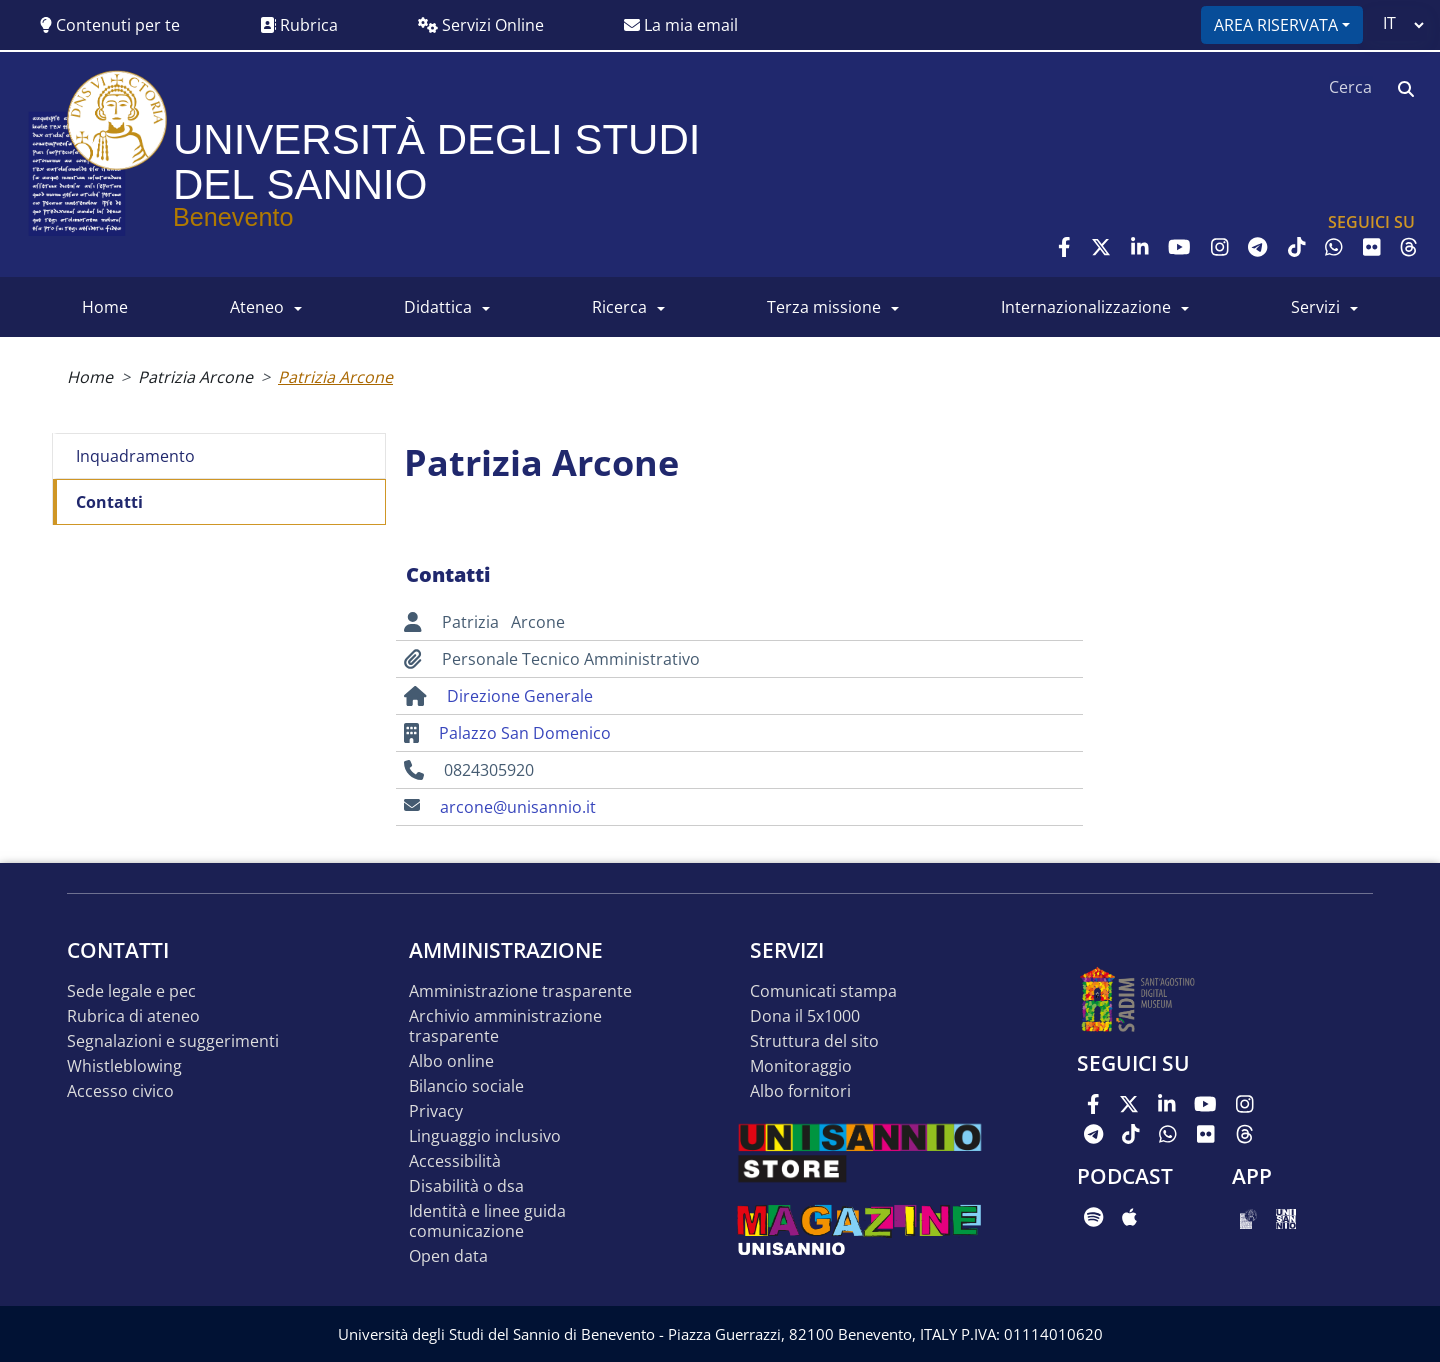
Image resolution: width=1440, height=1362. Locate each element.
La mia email (681, 25)
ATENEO (257, 307)
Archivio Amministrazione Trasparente (505, 1026)
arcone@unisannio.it (518, 807)
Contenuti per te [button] (110, 25)
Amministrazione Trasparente (520, 991)
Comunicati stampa (823, 991)
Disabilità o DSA (466, 1186)
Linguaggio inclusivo (485, 1136)
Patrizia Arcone (195, 377)
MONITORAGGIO (801, 1066)
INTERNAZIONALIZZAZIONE (1086, 307)
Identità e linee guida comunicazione (487, 1221)
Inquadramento (135, 456)
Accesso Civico (120, 1091)
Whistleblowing (124, 1066)
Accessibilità (455, 1161)
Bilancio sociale (466, 1086)
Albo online (451, 1061)
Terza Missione (824, 307)
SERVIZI (1315, 307)
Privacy (436, 1111)
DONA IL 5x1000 (805, 1016)
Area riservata (1276, 25)
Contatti (109, 502)
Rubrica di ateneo (133, 1016)
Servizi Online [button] (481, 25)
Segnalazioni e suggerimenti (173, 1041)
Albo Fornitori (800, 1091)
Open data (448, 1256)
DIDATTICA (438, 307)
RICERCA (619, 307)
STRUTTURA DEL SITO (814, 1041)
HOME (105, 307)
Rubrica (299, 25)
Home (90, 377)
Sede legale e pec (131, 991)
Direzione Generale (520, 696)
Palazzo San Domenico (525, 733)
